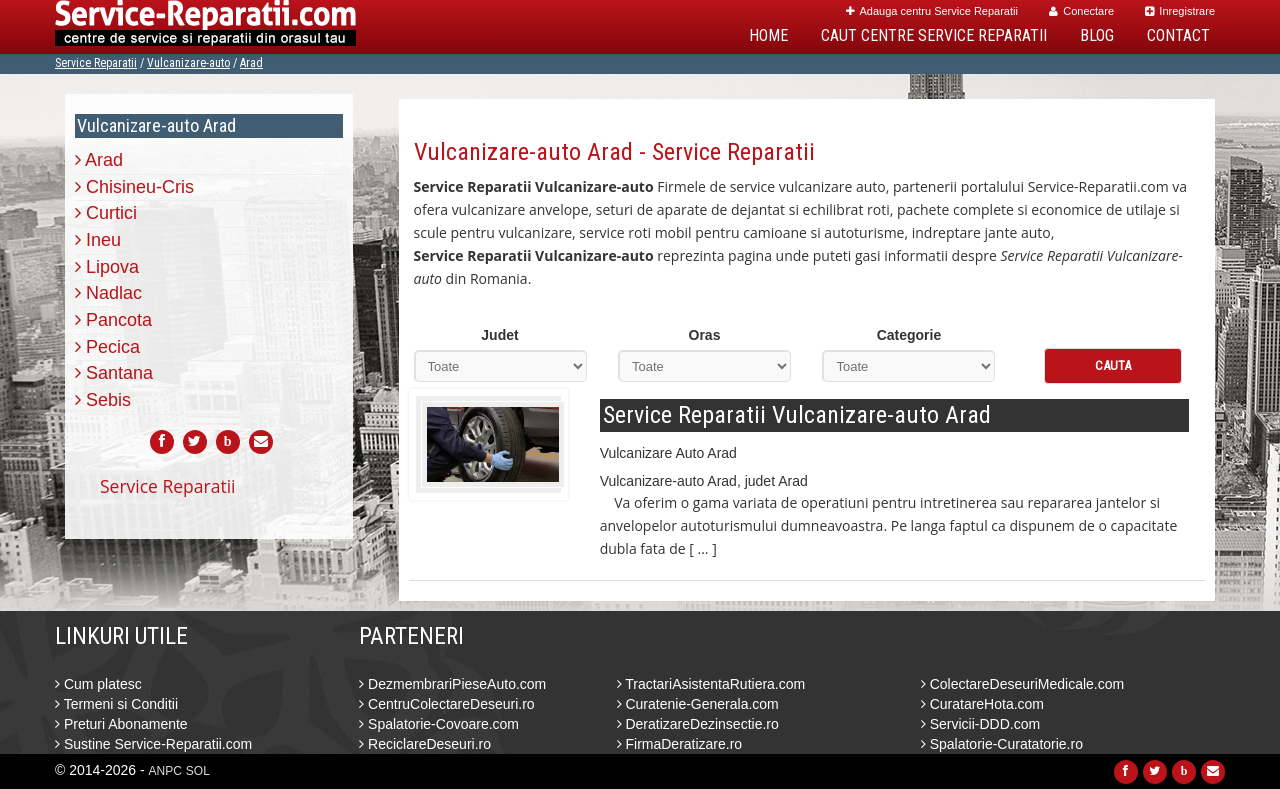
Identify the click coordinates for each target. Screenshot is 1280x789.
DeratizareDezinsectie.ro (698, 724)
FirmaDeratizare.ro (680, 744)
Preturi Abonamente (121, 724)
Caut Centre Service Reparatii (934, 35)
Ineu (98, 240)
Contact (1178, 35)
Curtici (106, 213)
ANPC (165, 771)
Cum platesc (98, 684)
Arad (251, 63)
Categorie (909, 335)
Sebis (103, 400)
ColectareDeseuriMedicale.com (1022, 684)
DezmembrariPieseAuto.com (452, 684)
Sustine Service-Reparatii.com (153, 744)
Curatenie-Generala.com (698, 704)
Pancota (113, 320)
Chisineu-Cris (134, 187)
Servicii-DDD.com (980, 724)
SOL (198, 771)
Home (768, 35)
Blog (1097, 35)
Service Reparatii (96, 63)
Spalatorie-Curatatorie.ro (1002, 744)
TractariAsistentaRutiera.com (711, 684)
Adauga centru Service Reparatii (932, 11)
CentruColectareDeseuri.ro (446, 704)
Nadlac (108, 293)
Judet (499, 335)
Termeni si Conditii (116, 704)
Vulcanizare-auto (188, 63)
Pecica (107, 347)
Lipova (107, 267)
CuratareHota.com (982, 704)
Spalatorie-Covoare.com (439, 724)
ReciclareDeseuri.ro (425, 744)
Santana (114, 373)
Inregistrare (1180, 11)
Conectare (1081, 11)
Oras (705, 335)
